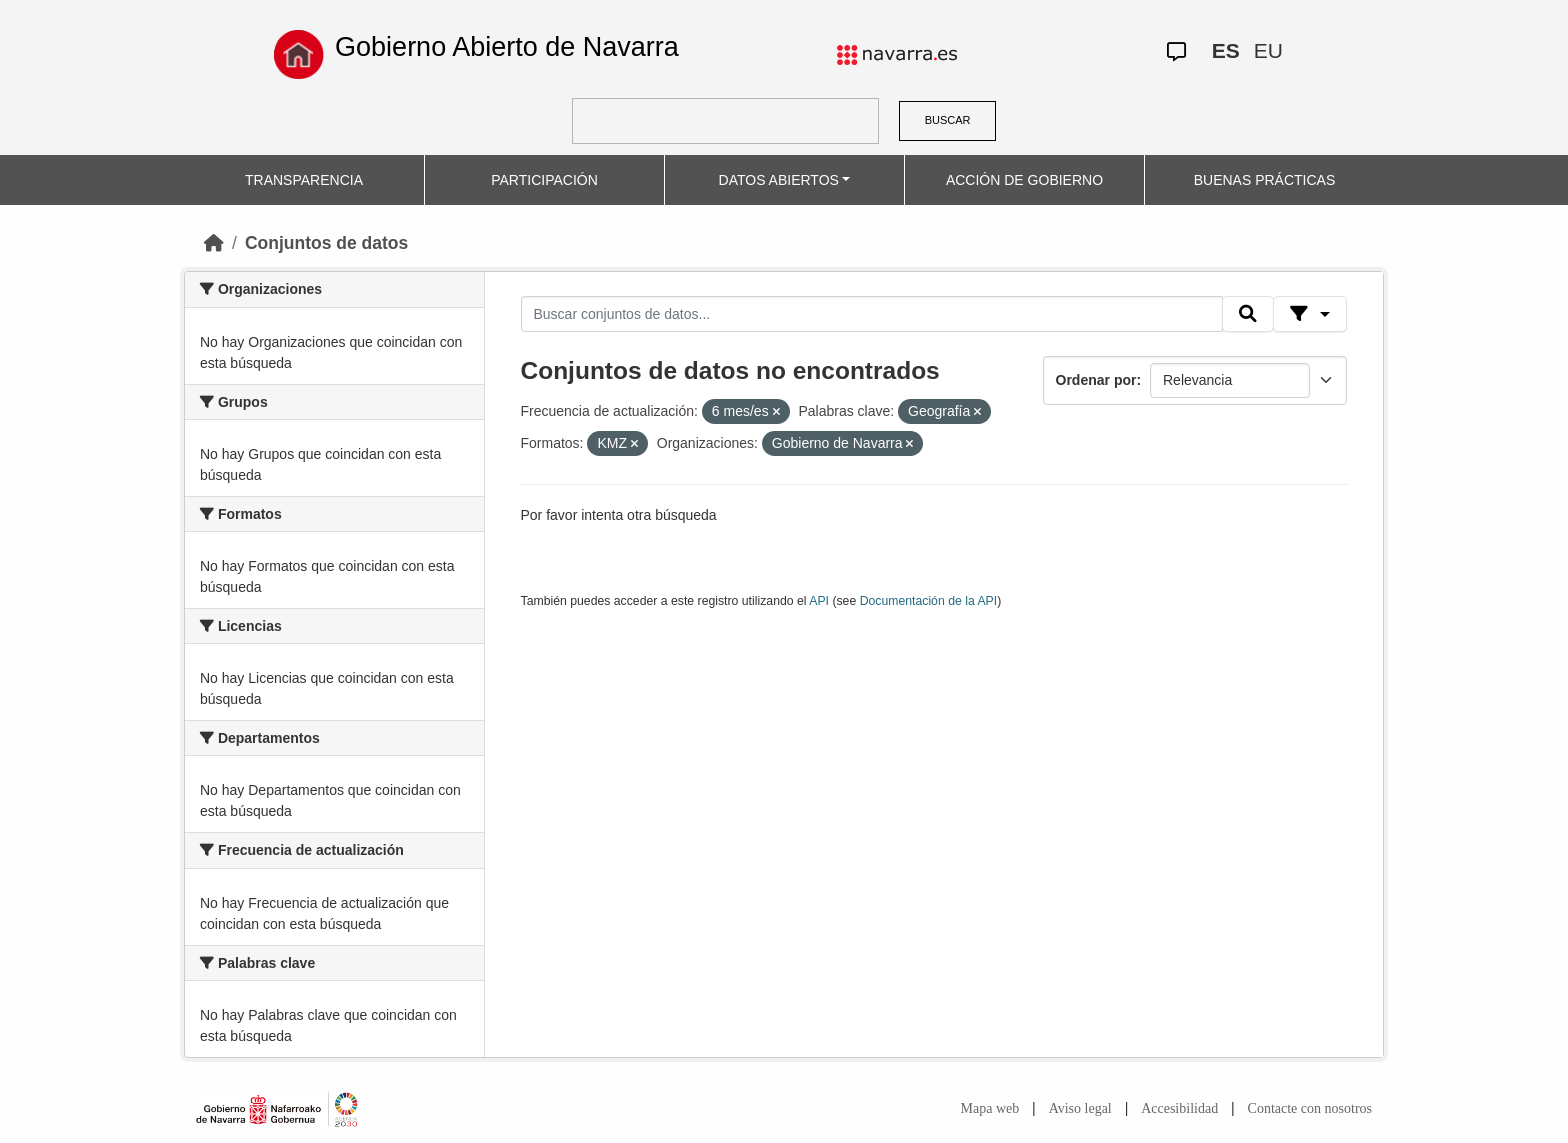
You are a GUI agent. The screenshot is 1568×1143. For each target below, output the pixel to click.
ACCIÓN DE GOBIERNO (1024, 180)
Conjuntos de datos (326, 243)
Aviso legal (1080, 1108)
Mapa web (990, 1108)
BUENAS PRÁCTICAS (1265, 180)
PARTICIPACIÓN (544, 180)
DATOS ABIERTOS (779, 180)
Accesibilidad (1179, 1108)
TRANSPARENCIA (304, 180)
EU (1268, 50)
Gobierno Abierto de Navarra (507, 47)
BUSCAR (948, 120)
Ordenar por (1096, 380)
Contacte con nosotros (1310, 1108)
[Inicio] (214, 243)
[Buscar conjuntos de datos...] (872, 314)
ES (1226, 50)
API (819, 601)
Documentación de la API (929, 601)
